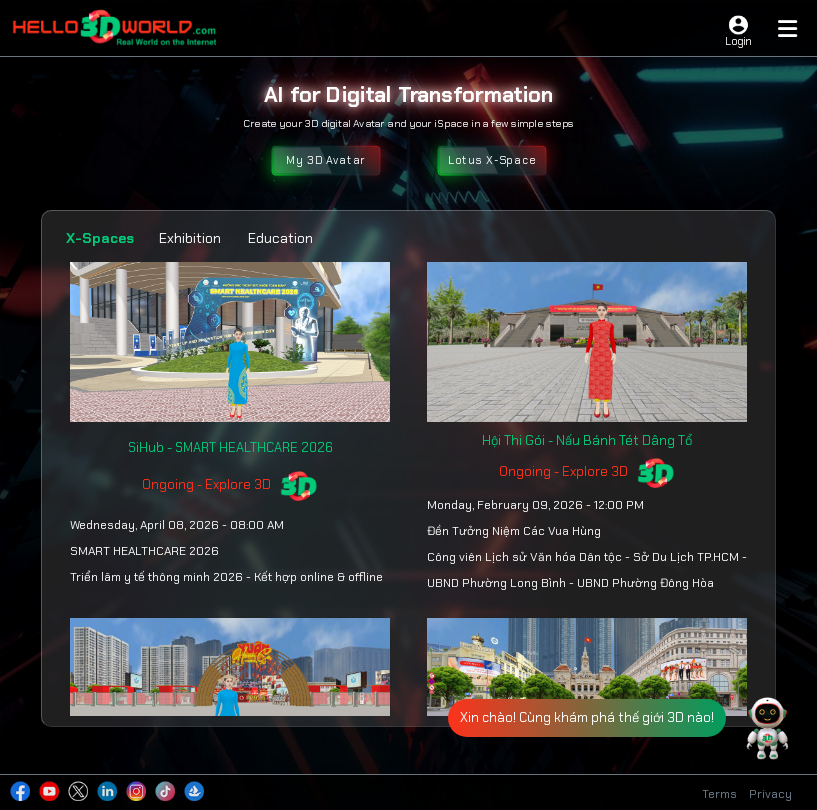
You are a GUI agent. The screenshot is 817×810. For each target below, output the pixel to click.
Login (738, 41)
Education (280, 238)
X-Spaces (100, 238)
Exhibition (190, 238)
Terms (719, 794)
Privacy (770, 794)
